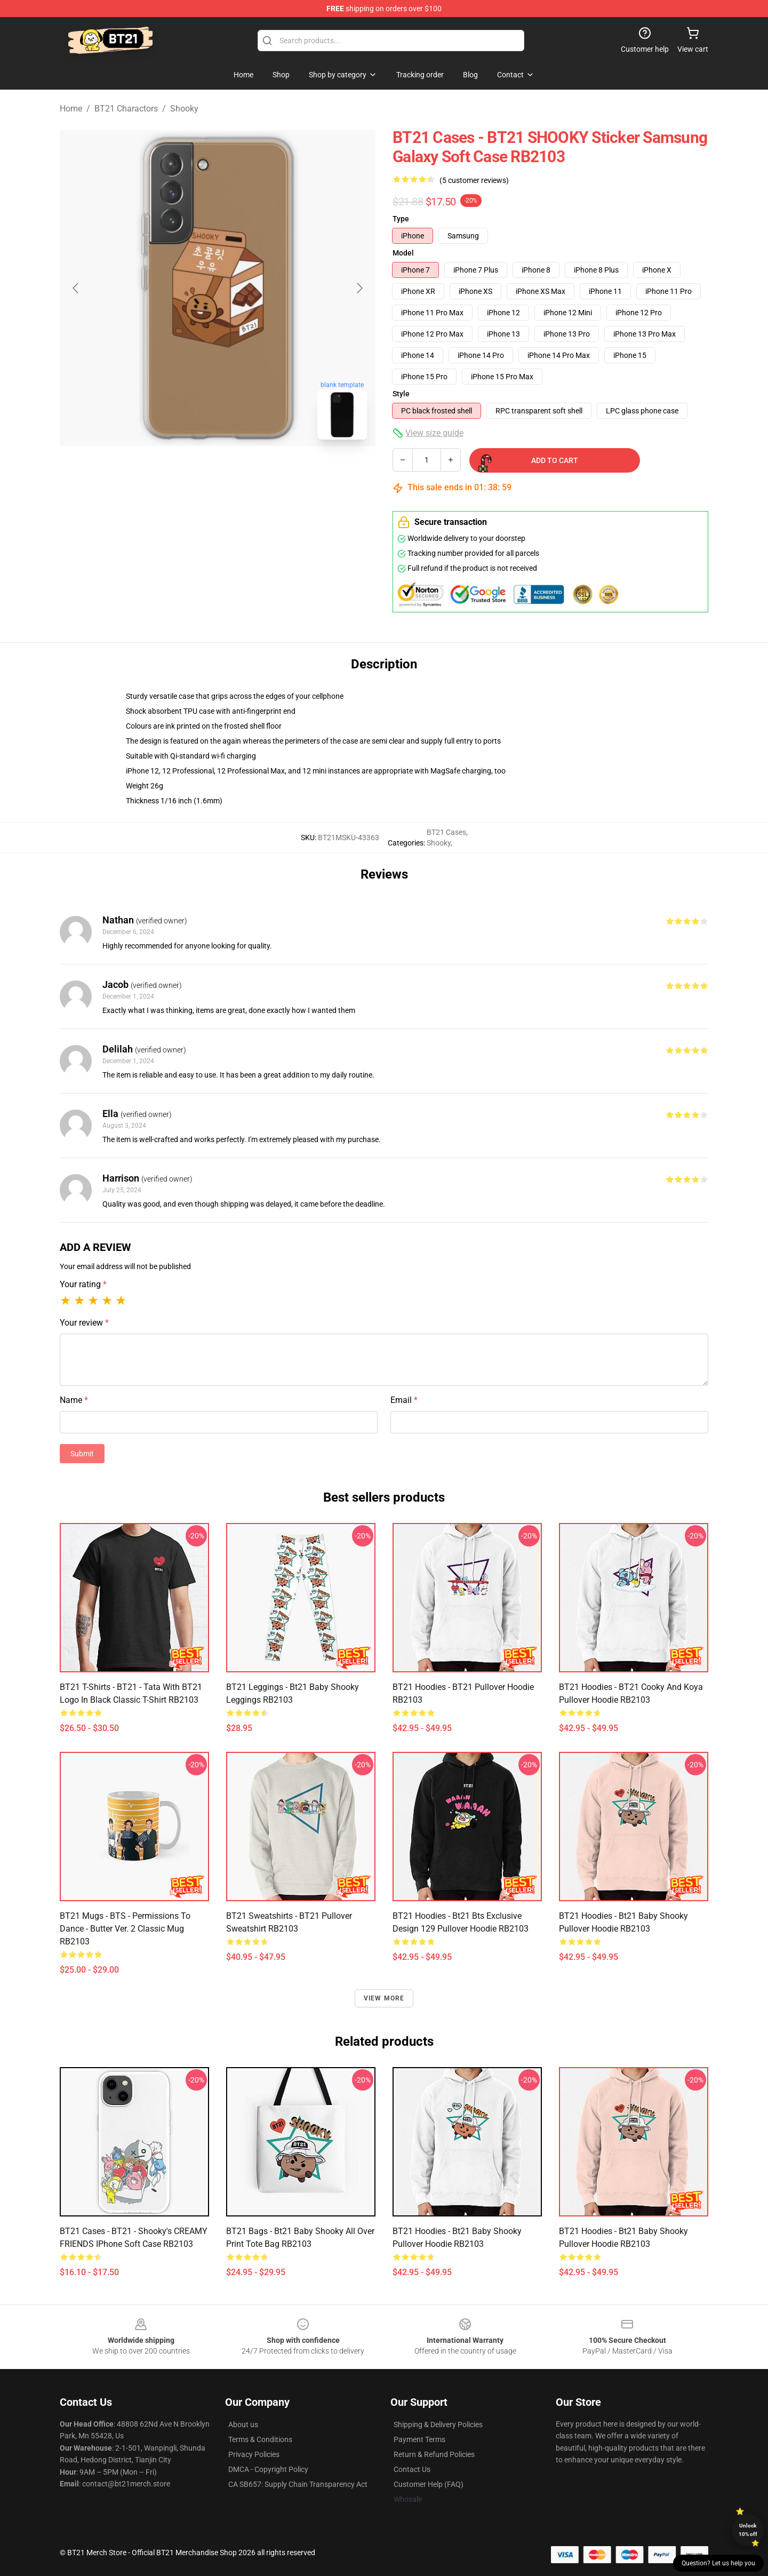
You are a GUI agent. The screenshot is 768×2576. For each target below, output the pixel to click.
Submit (82, 1453)
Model (403, 253)
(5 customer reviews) (474, 180)
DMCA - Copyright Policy (268, 2469)
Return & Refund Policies (434, 2454)
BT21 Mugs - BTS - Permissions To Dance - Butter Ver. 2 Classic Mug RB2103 (125, 1929)
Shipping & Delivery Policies (438, 2424)
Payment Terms (419, 2439)
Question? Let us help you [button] (718, 2563)
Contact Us (412, 2469)
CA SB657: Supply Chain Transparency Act (297, 2484)
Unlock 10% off (748, 2530)
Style (401, 393)
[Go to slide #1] (189, 471)
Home (71, 108)
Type (401, 218)
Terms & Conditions (260, 2439)
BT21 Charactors (126, 108)
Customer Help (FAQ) (428, 2484)
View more (384, 1998)
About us (243, 2424)
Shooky (184, 108)
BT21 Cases (446, 832)
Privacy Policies (253, 2454)
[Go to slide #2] (245, 471)
